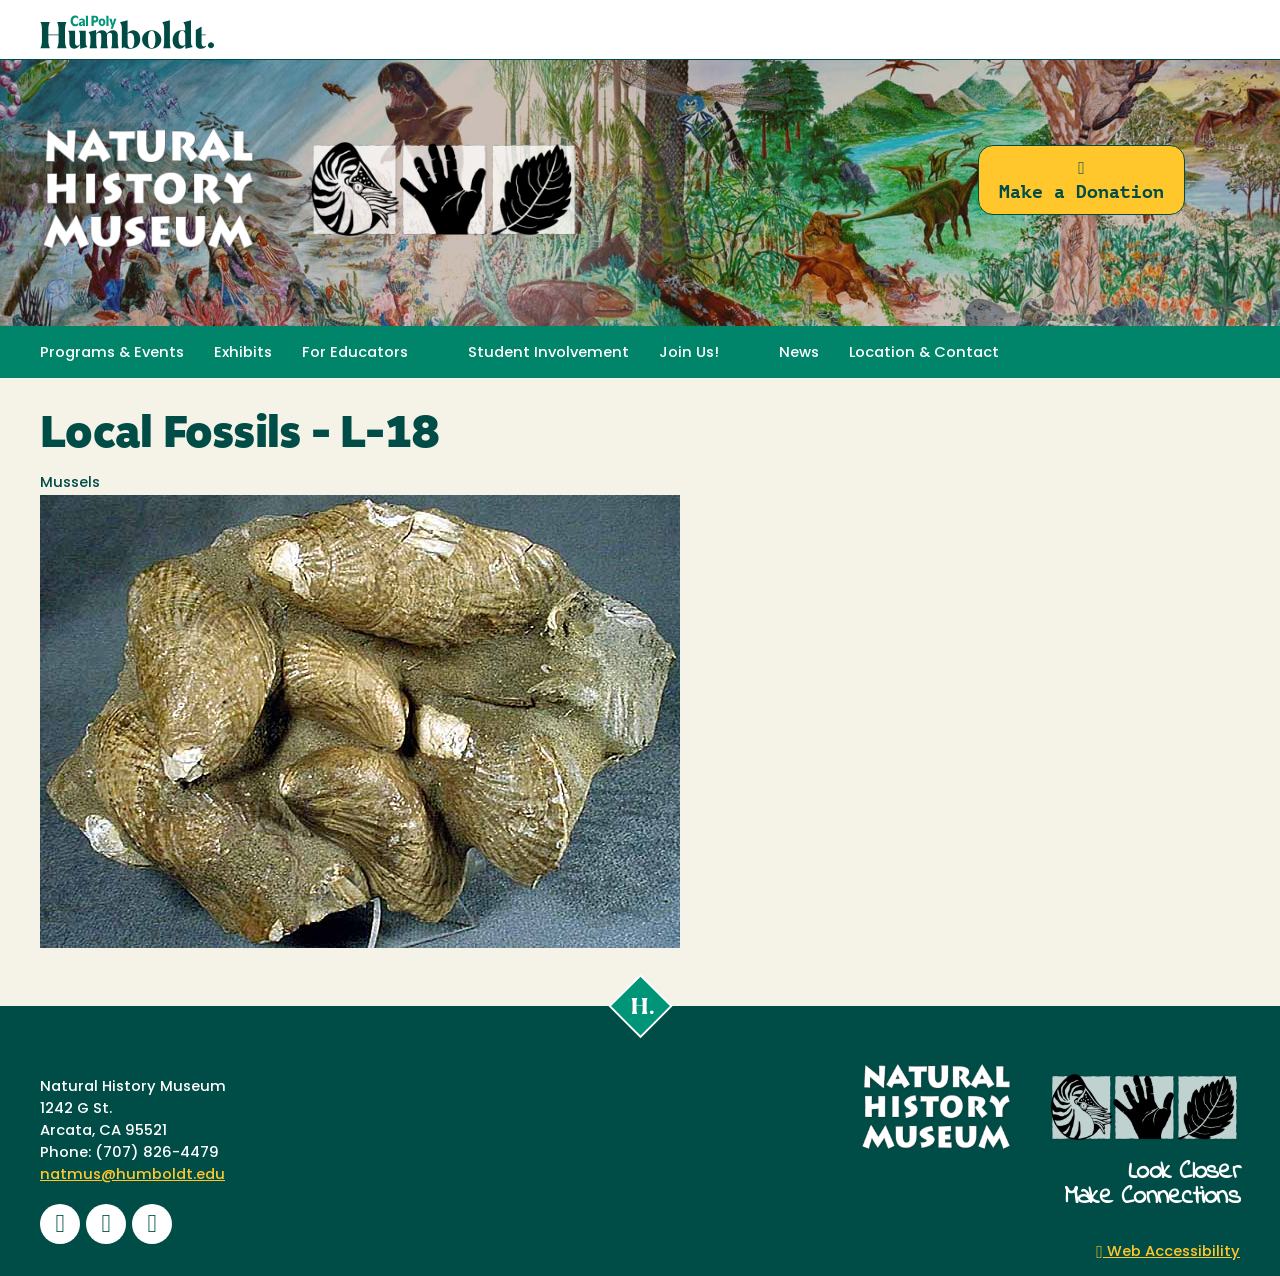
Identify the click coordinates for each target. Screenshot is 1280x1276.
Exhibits (243, 353)
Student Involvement (548, 353)
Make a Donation (1081, 180)
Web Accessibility (1168, 1252)
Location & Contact (924, 353)
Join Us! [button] (689, 353)
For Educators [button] (355, 353)
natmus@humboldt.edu (132, 1175)
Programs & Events (112, 353)
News (799, 353)
